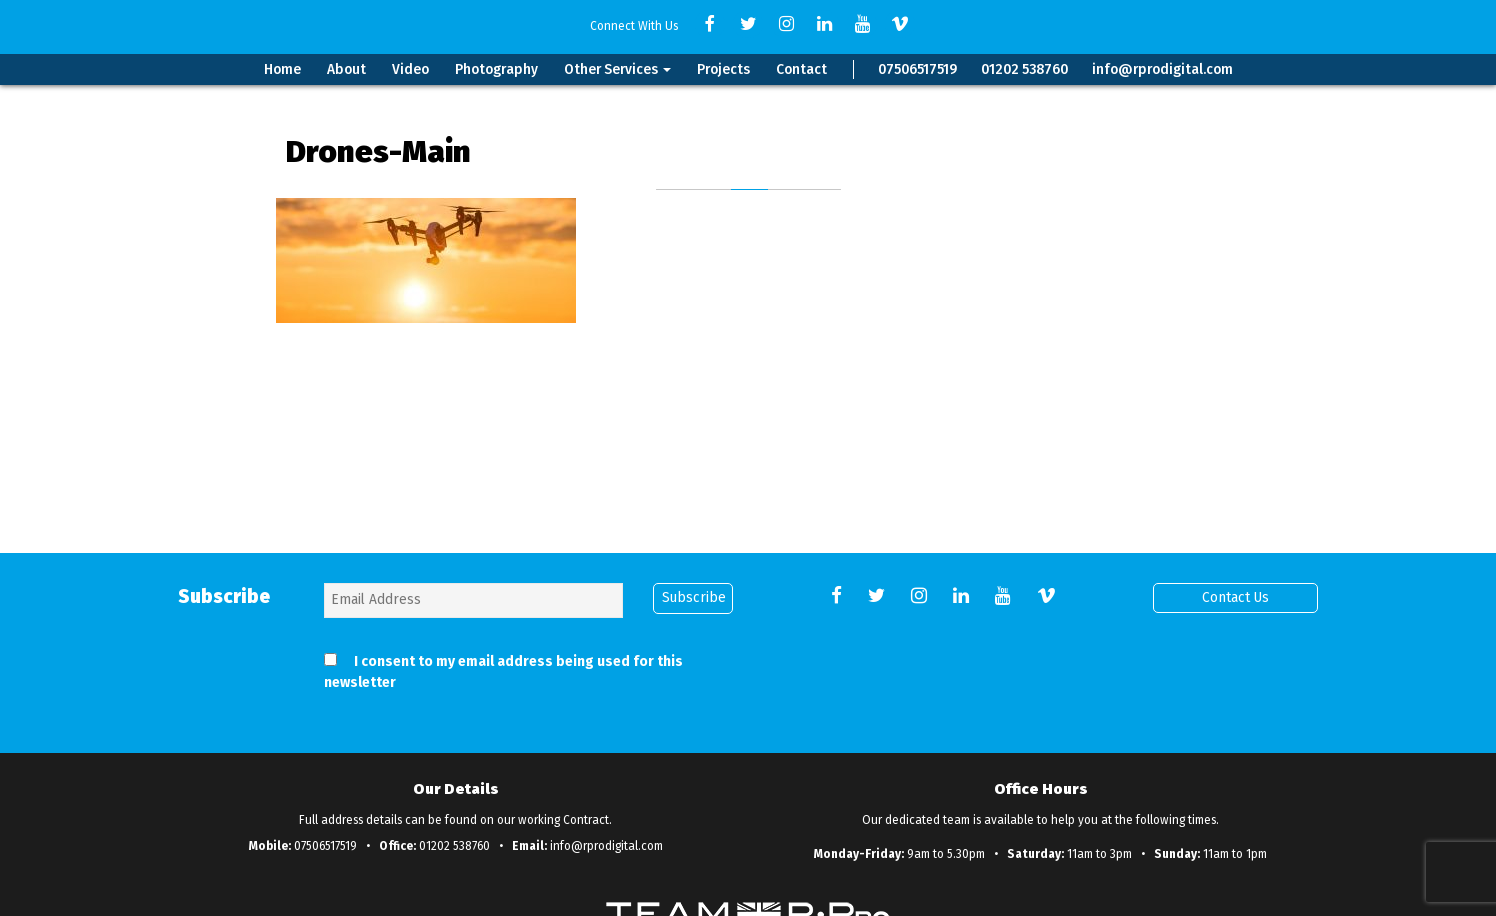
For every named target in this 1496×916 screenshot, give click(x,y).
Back (747, 374)
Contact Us (1235, 597)
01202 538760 (1024, 69)
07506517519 (917, 69)
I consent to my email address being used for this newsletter (503, 672)
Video (410, 69)
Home (282, 69)
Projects (723, 69)
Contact (801, 69)
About (346, 69)
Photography (496, 69)
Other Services (617, 69)
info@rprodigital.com (1162, 69)
